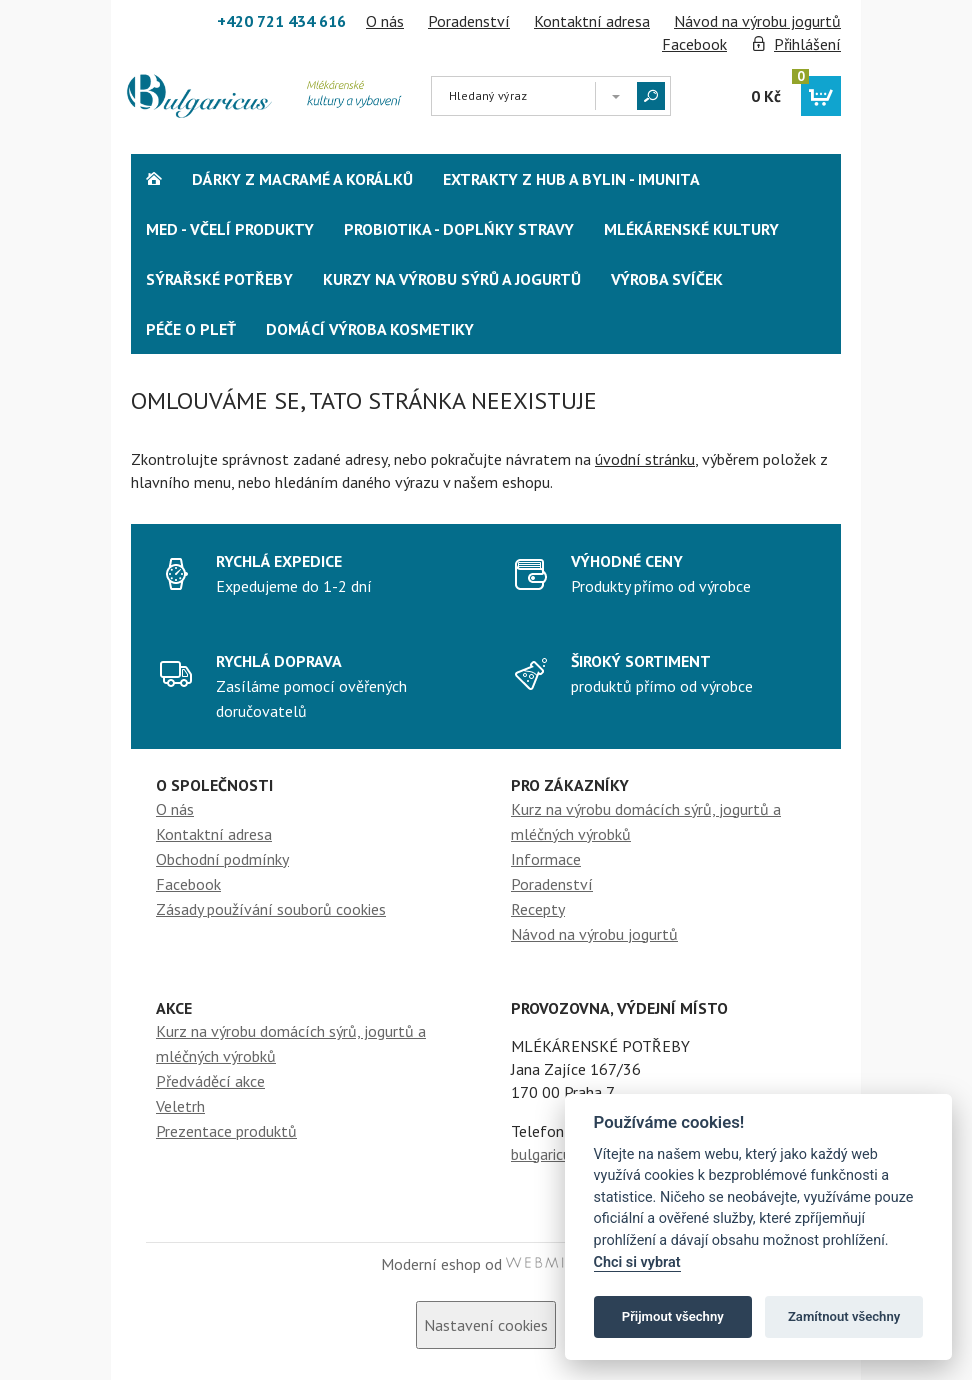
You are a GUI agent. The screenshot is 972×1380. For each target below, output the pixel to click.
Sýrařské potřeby (219, 279)
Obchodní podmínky (222, 859)
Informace (546, 859)
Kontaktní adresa (592, 21)
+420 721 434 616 (281, 21)
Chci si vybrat (637, 1262)
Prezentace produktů (226, 1131)
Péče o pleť (191, 329)
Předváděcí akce (210, 1081)
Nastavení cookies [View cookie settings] (486, 1325)
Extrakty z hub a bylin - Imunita (571, 179)
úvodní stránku (645, 459)
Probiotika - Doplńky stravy (459, 229)
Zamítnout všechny (844, 1316)
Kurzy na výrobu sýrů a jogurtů (452, 279)
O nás (385, 21)
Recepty (538, 909)
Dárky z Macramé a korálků (302, 179)
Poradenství (469, 21)
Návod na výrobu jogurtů (757, 21)
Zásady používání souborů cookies (271, 909)
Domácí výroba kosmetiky (370, 329)
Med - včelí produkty (230, 229)
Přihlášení (807, 44)
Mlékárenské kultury (691, 229)
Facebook (694, 44)
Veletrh (180, 1106)
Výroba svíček (667, 279)
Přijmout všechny (673, 1316)
